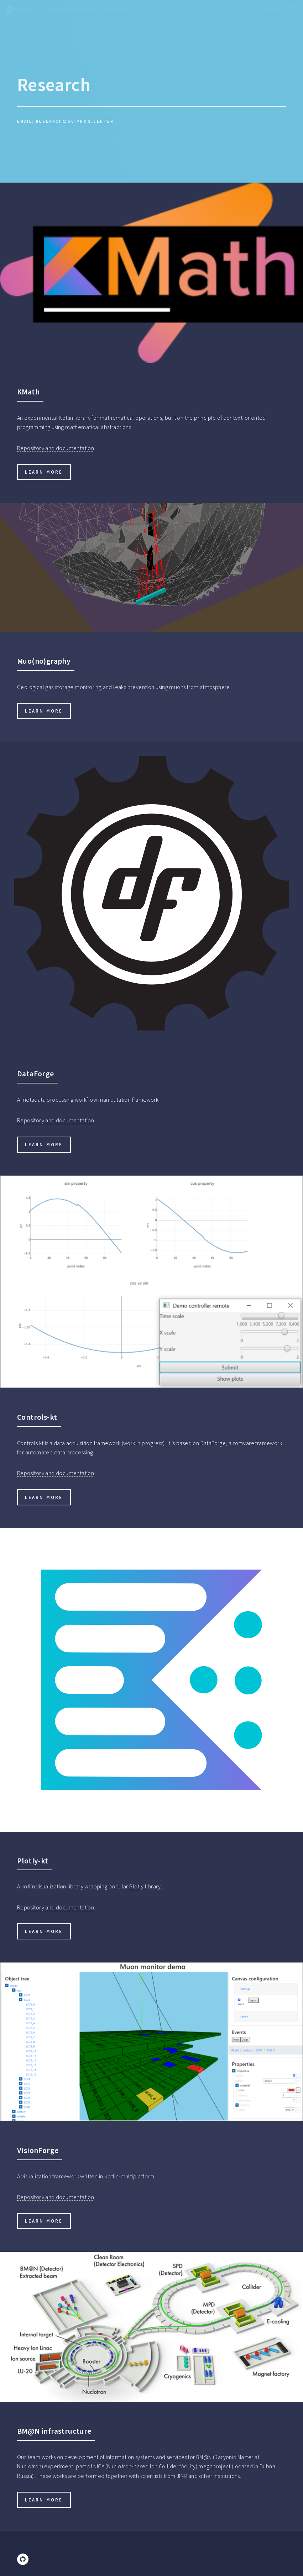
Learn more (44, 472)
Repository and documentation (55, 448)
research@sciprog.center (75, 121)
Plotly (136, 1886)
